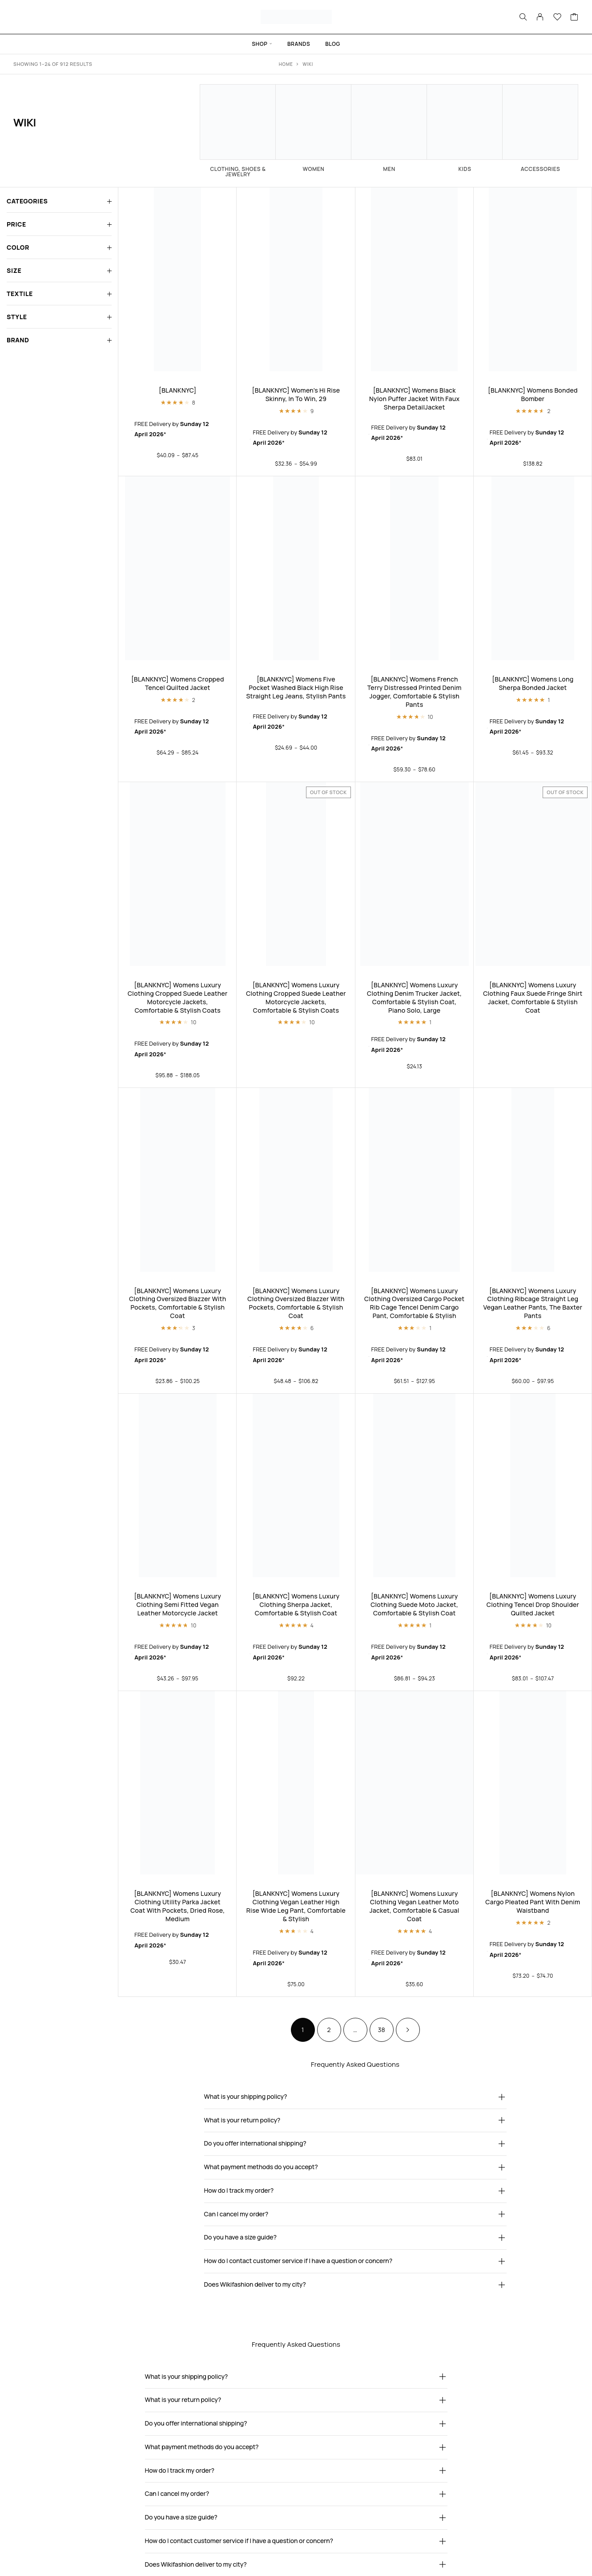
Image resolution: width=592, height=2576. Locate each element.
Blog (332, 44)
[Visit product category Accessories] (540, 128)
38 (381, 2029)
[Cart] (574, 17)
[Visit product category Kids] (465, 128)
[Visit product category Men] (389, 128)
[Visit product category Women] (313, 128)
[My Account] (540, 17)
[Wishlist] (557, 17)
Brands (298, 44)
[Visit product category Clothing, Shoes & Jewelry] (238, 130)
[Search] (523, 17)
